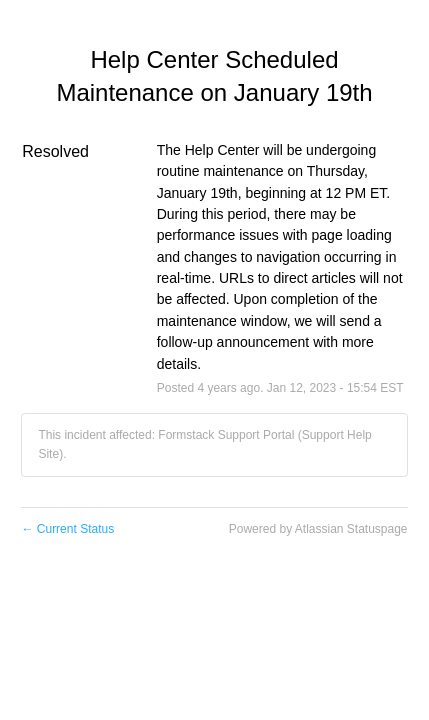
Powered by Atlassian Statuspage (318, 529)
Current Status (67, 529)
